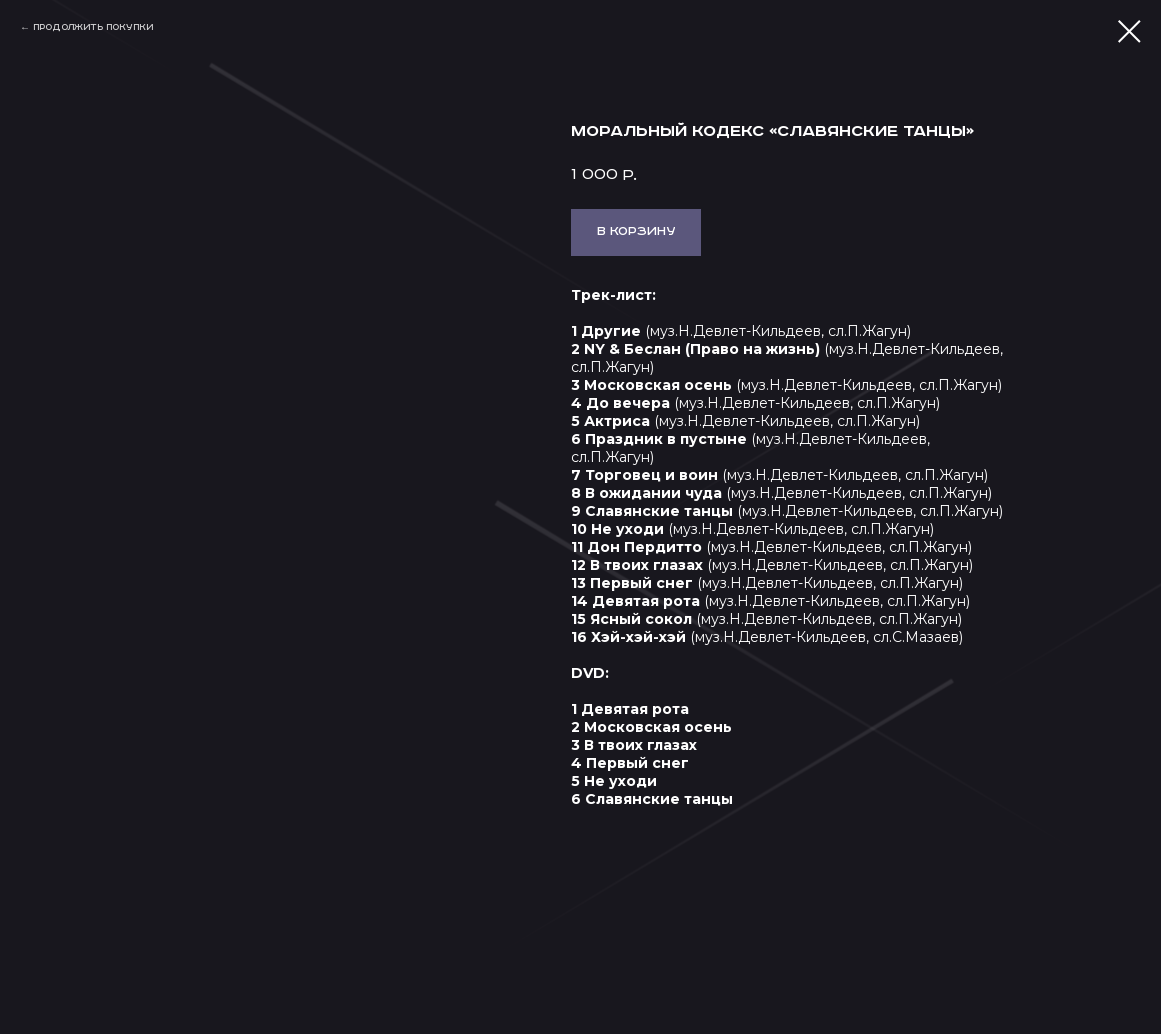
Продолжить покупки (93, 27)
